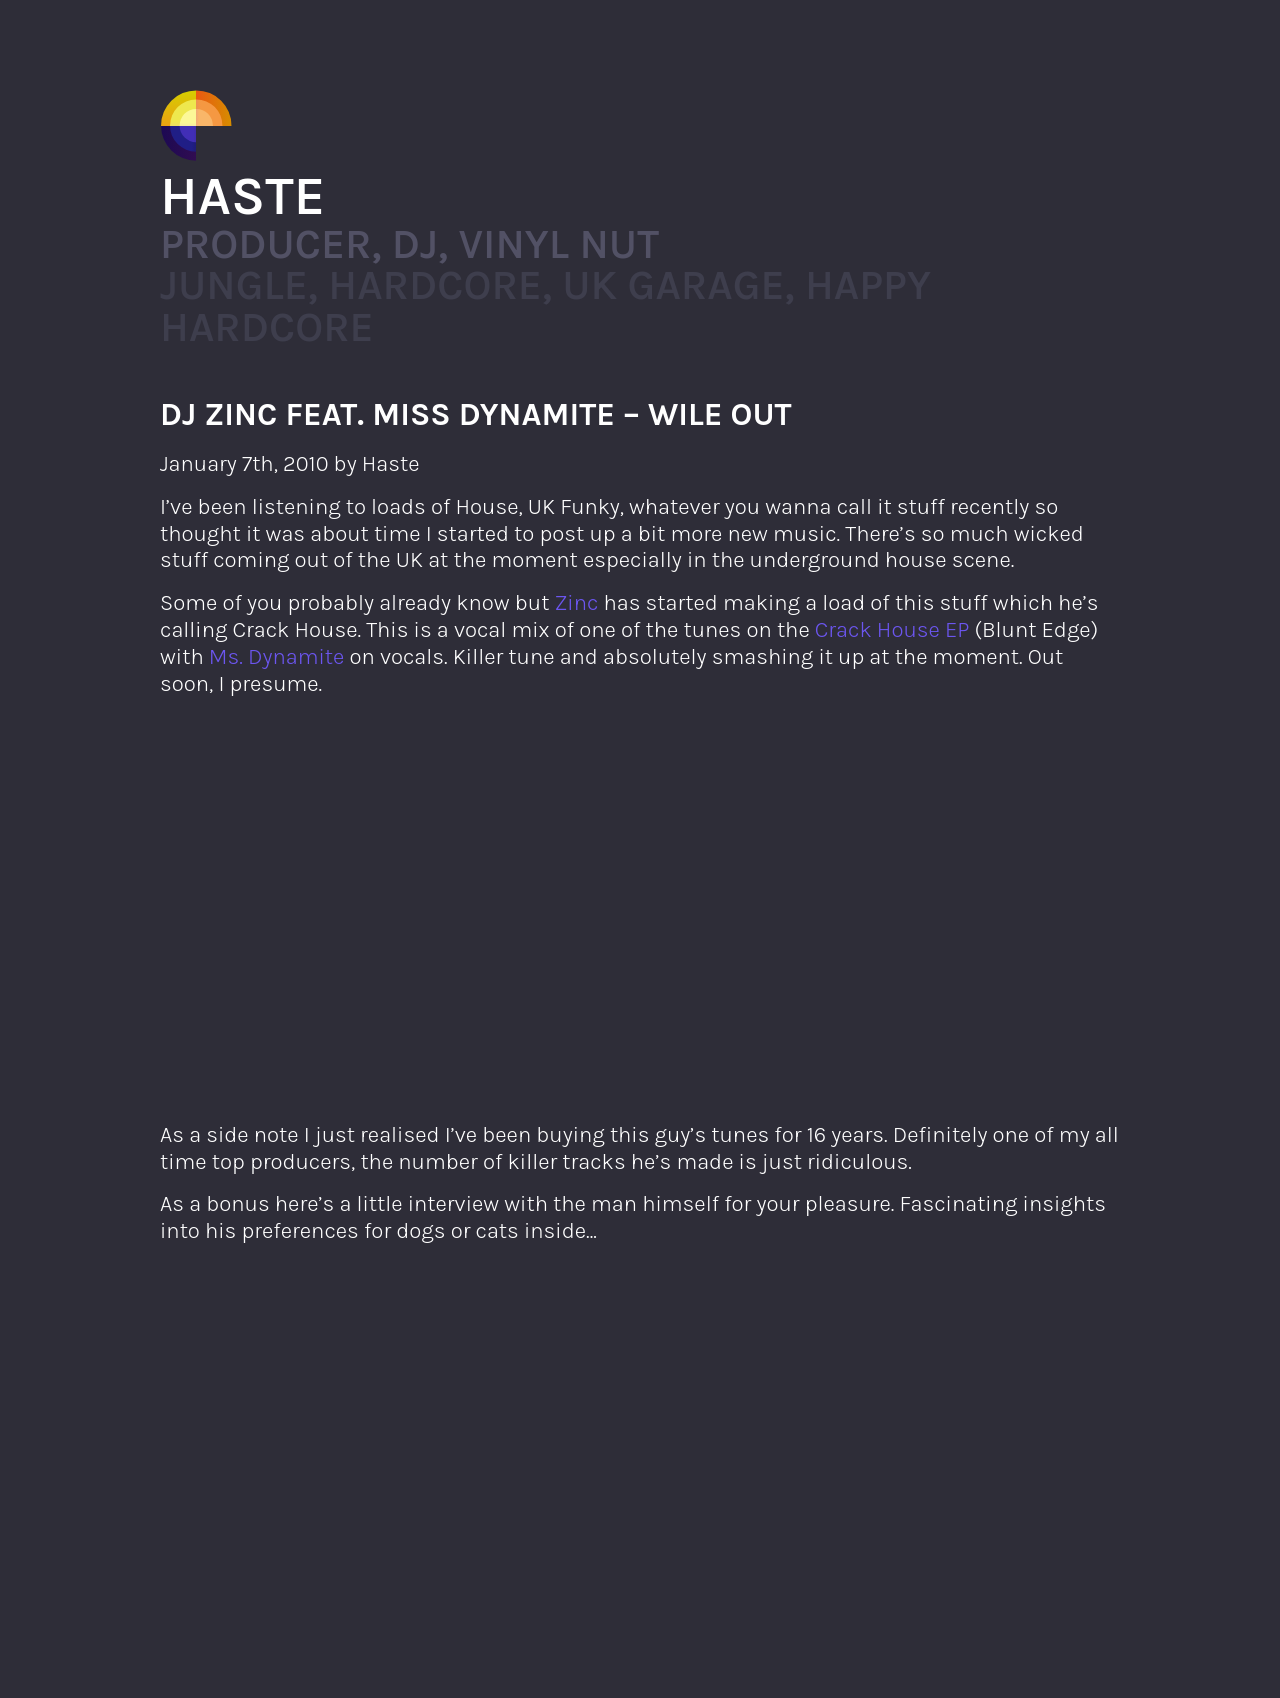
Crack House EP (892, 629)
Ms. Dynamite (276, 656)
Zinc (577, 602)
